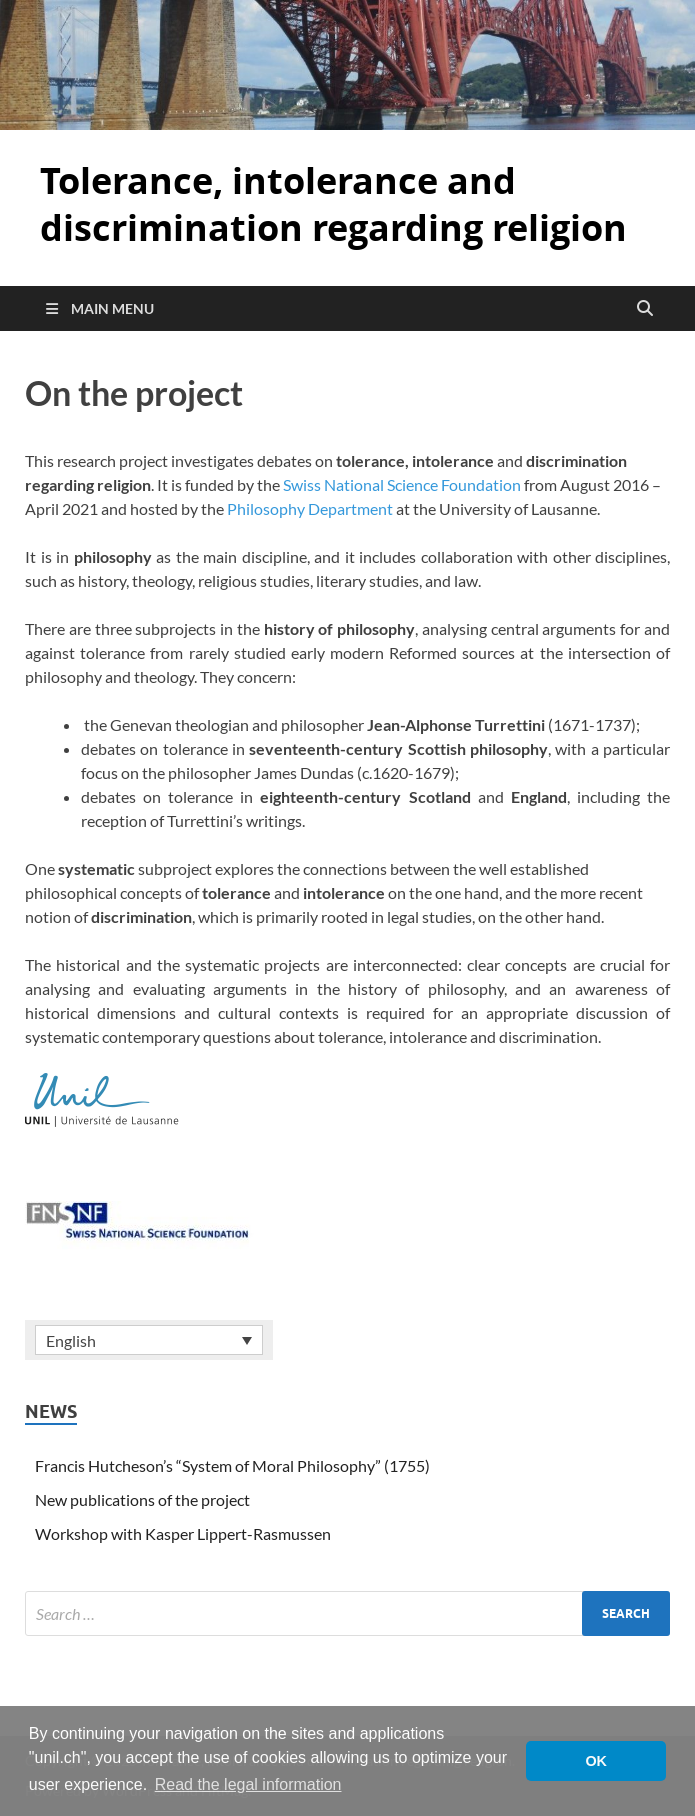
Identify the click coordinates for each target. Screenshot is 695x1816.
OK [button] (596, 1761)
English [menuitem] (71, 1340)
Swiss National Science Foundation (402, 484)
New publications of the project (142, 1499)
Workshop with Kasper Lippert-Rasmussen (183, 1533)
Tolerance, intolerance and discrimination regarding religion (333, 204)
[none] (149, 1340)
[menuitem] (149, 1340)
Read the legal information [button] (248, 1784)
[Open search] (645, 309)
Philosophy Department (310, 508)
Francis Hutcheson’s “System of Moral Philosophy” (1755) (232, 1465)
